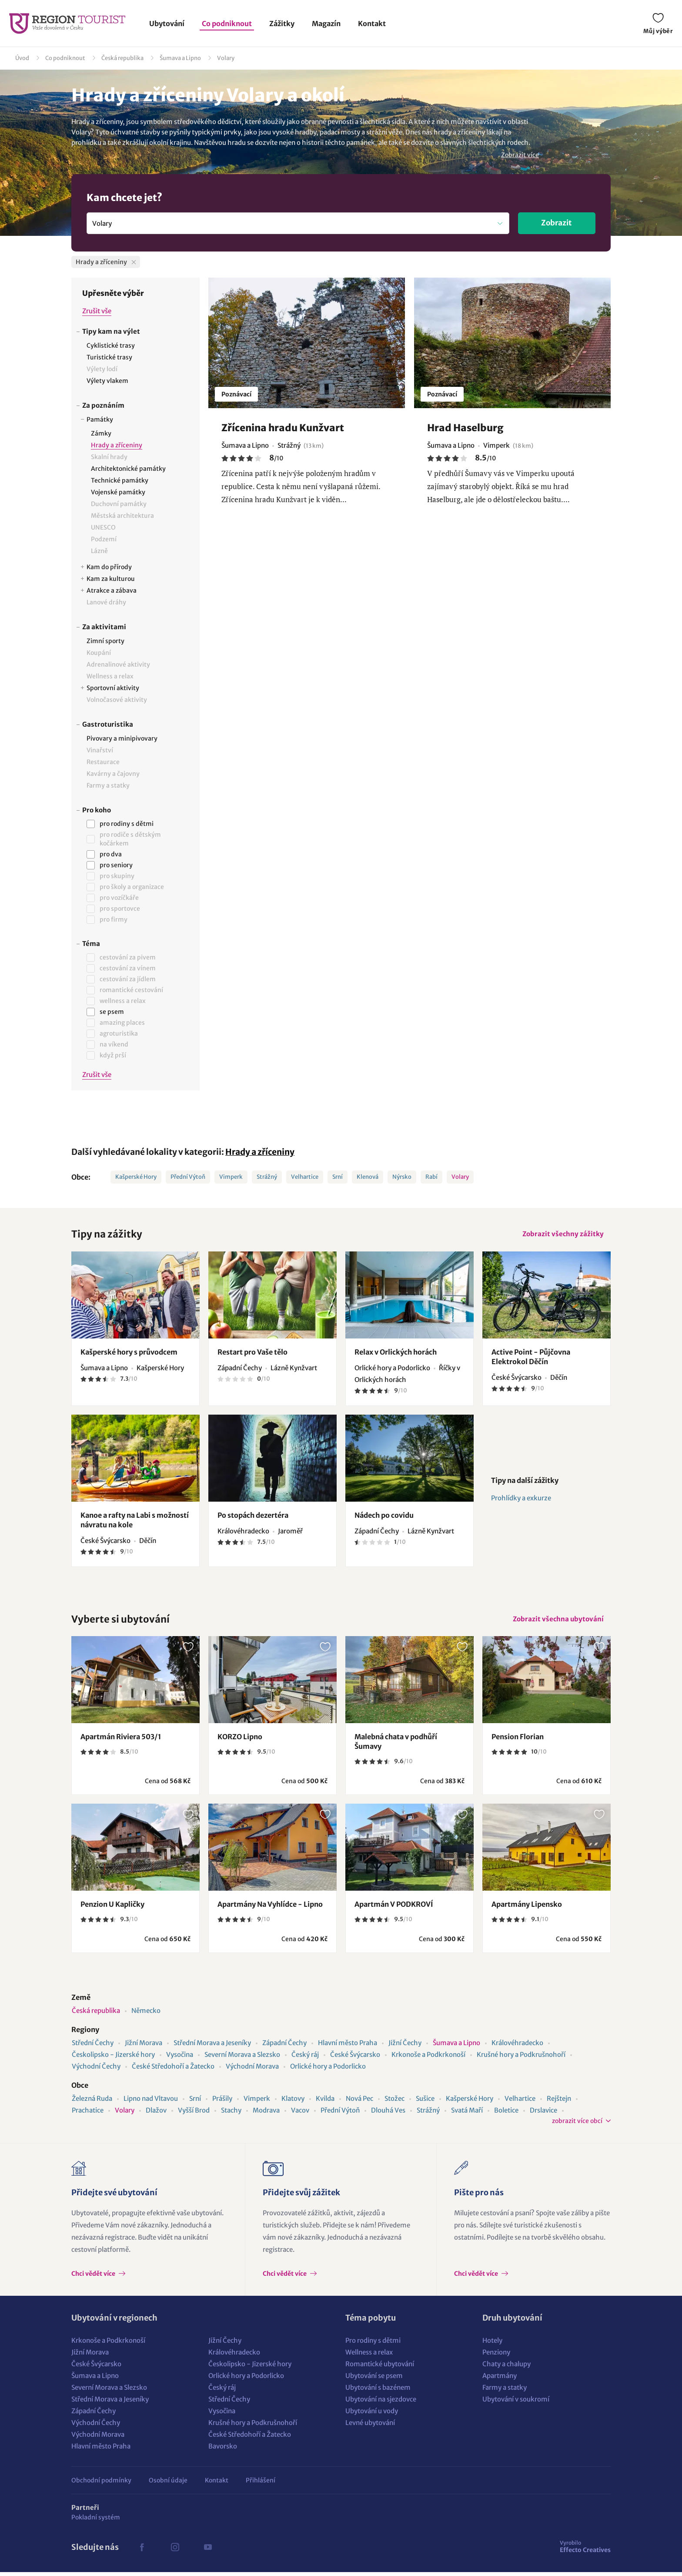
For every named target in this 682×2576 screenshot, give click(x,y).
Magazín (326, 23)
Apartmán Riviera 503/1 (120, 1740)
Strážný (267, 1177)
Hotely (492, 2344)
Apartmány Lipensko (526, 1908)
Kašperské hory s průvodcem (128, 1353)
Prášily (222, 2102)
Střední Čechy (93, 2047)
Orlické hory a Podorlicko (328, 2070)
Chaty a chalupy (506, 2368)
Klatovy (292, 2102)
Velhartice (304, 1177)
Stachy (231, 2114)
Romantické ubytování (379, 2368)
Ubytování (166, 23)
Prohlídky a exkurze (521, 1500)
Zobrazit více (520, 155)
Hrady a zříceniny (259, 1152)
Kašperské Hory (136, 1177)
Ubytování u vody (371, 2415)
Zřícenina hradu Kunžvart (282, 428)
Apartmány (499, 2379)
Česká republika (122, 58)
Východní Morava (252, 2070)
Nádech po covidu (384, 1517)
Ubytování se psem (374, 2379)
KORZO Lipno (239, 1740)
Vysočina (179, 2058)
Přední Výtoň (187, 1177)
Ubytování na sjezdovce (380, 2403)
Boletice (506, 2114)
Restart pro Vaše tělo (252, 1353)
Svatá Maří (467, 2114)
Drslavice (543, 2114)
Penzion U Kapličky (112, 1908)
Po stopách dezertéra (252, 1517)
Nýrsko (401, 1177)
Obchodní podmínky (101, 2484)
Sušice (425, 2102)
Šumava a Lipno (180, 58)
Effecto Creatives (585, 2550)
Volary (225, 58)
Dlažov (156, 2114)
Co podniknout (227, 23)
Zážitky (281, 23)
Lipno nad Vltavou (151, 2102)
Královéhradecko (517, 2047)
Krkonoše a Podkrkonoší (428, 2058)
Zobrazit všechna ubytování (557, 1621)
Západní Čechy (284, 2047)
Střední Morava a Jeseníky (212, 2047)
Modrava (266, 2114)
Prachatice (88, 2114)
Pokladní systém (95, 2521)
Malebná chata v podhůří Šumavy (395, 1745)
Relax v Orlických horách (395, 1353)
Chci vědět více (94, 2277)
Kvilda (325, 2102)
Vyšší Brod (194, 2114)
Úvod (22, 58)
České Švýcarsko (355, 2058)
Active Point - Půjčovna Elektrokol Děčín (530, 1358)
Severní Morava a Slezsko (242, 2058)
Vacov (300, 2114)
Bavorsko (222, 2450)
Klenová (367, 1177)
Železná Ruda (92, 2102)
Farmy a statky (504, 2391)
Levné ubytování (370, 2426)
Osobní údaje (168, 2484)
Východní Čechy (96, 2070)
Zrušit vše (96, 311)
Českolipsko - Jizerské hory (113, 2058)
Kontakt (372, 23)
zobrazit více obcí (577, 2125)
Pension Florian (517, 1740)
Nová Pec (359, 2102)
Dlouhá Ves (388, 2114)
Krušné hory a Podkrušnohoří (521, 2058)
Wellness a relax (369, 2356)
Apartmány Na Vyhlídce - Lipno (270, 1908)
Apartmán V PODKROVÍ (393, 1908)
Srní (337, 1177)
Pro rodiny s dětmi (373, 2344)
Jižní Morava (143, 2047)
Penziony (496, 2356)
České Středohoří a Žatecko (173, 2070)
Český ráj (305, 2058)
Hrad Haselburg (465, 428)
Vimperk (231, 1177)
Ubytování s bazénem (378, 2391)
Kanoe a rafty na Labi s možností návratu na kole (134, 1522)
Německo (145, 2014)
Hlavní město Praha (347, 2047)
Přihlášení (260, 2484)
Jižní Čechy (404, 2047)
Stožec (394, 2102)
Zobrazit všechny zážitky (561, 1235)
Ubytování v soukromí (515, 2403)
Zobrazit (556, 223)
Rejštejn (559, 2102)
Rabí (431, 1177)
